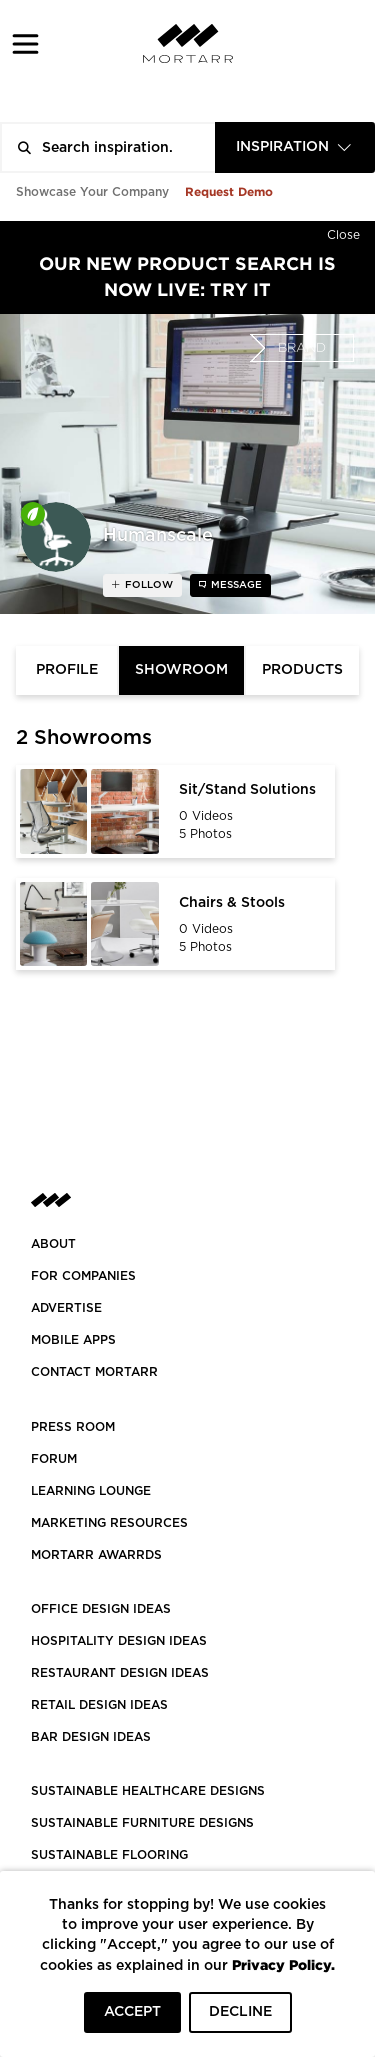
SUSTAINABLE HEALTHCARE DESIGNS (148, 1791)
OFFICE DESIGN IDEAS (101, 1609)
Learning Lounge (91, 1491)
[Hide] (343, 231)
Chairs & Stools (232, 903)
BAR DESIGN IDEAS (91, 1737)
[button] (25, 43)
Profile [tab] (67, 670)
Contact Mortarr (94, 1372)
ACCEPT (132, 2012)
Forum (54, 1459)
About (53, 1244)
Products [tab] (302, 670)
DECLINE (240, 2012)
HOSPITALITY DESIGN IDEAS (119, 1641)
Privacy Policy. (283, 1964)
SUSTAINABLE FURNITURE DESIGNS (142, 1823)
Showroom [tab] (181, 670)
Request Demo (229, 191)
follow (147, 585)
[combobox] (295, 147)
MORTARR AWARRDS (96, 1555)
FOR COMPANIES (83, 1276)
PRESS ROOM (73, 1427)
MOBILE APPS (73, 1340)
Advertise (66, 1308)
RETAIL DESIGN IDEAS (99, 1705)
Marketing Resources (109, 1523)
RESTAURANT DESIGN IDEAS (120, 1673)
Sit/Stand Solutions (247, 790)
